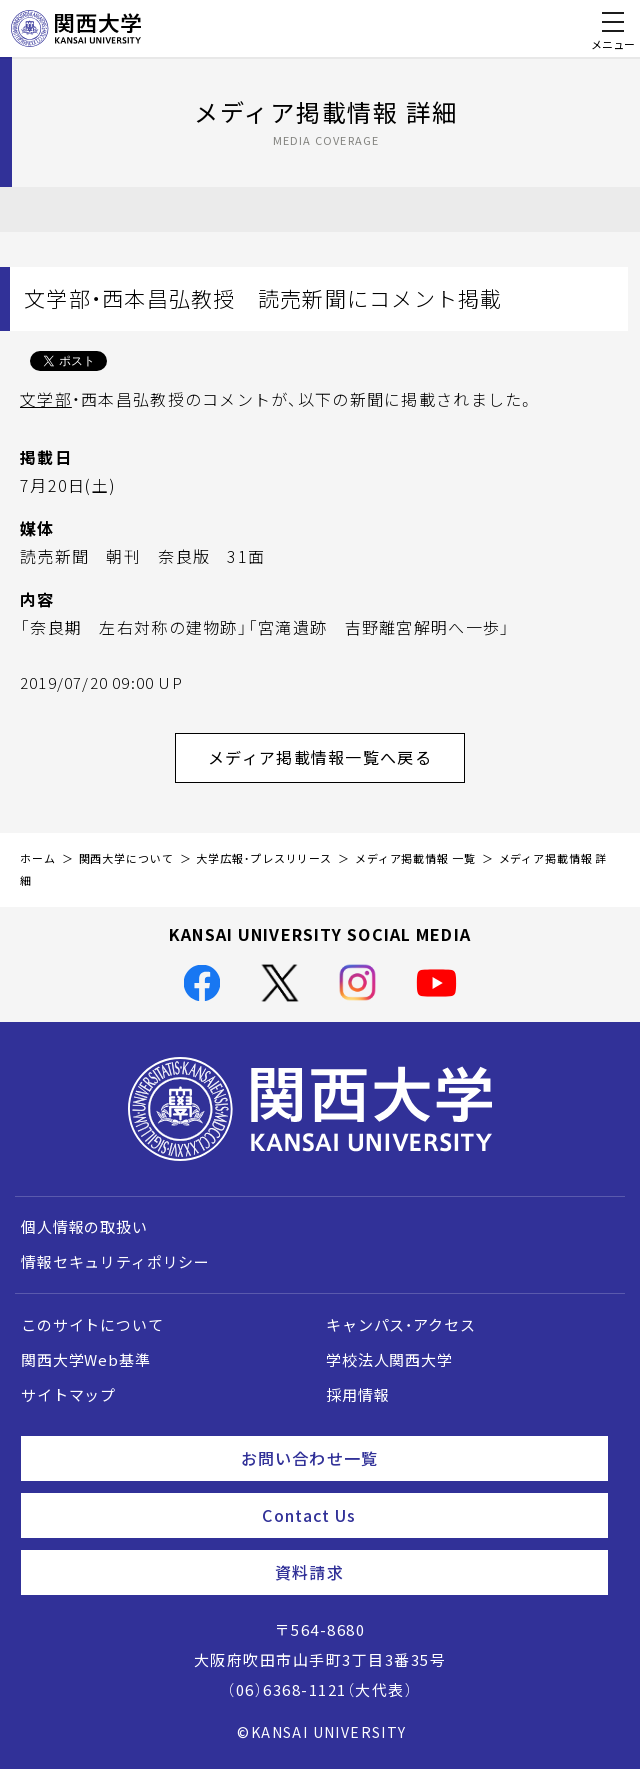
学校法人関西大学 (389, 1360)
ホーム (38, 858)
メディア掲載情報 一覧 (415, 858)
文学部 (46, 399)
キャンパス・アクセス (400, 1325)
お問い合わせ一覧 (416, 1458)
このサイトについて (92, 1325)
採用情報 (357, 1395)
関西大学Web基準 (86, 1360)
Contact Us (427, 1515)
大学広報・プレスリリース (264, 858)
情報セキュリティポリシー (115, 1262)
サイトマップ (68, 1395)
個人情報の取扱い (84, 1227)
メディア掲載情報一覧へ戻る (336, 757)
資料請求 (433, 1572)
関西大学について (126, 858)
